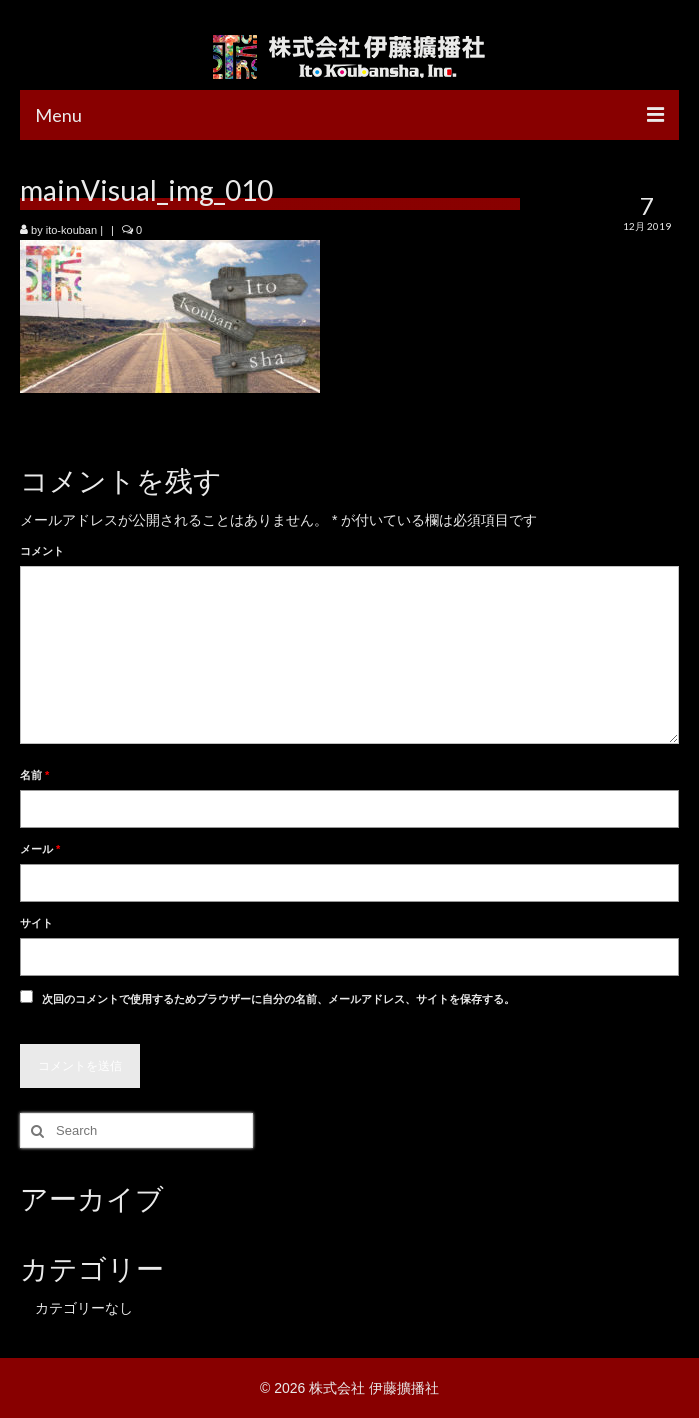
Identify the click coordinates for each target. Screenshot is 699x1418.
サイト (36, 923)
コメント (42, 551)
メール (40, 849)
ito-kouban (71, 230)
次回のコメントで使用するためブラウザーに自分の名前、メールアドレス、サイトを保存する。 (278, 999)
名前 (34, 775)
